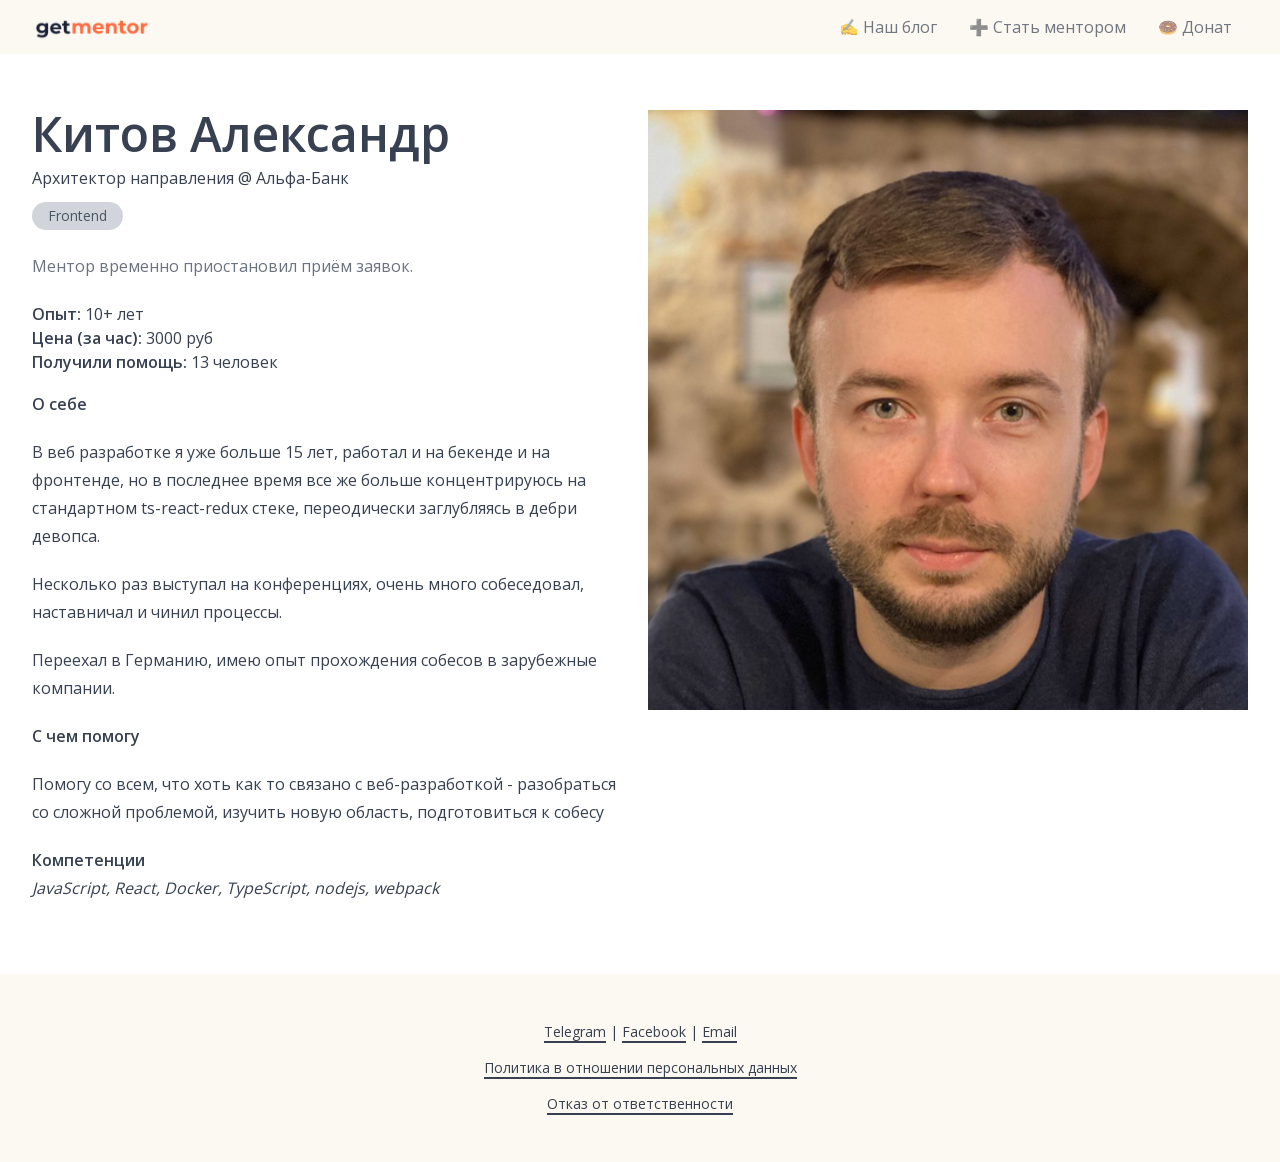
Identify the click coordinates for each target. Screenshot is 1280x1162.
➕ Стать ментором (1047, 27)
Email (719, 1031)
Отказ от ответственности (640, 1103)
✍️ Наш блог (888, 27)
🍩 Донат (1195, 27)
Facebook (654, 1031)
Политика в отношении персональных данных (640, 1067)
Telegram (575, 1031)
